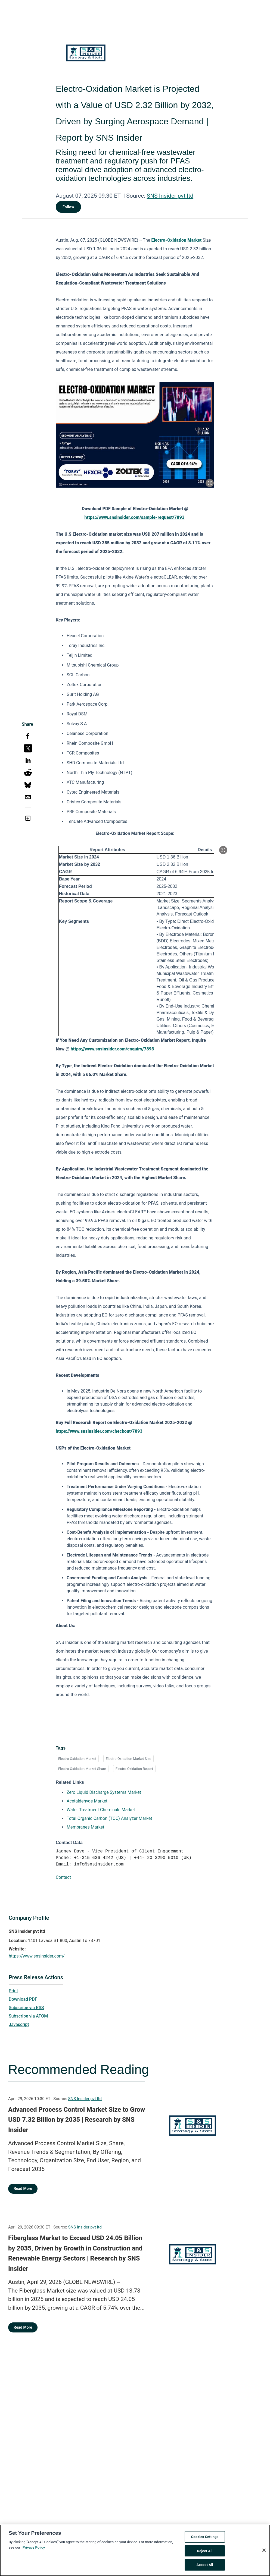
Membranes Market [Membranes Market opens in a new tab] (85, 1827)
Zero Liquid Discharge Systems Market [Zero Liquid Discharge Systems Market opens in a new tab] (104, 1792)
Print (13, 1990)
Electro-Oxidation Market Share (82, 1769)
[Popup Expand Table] (223, 850)
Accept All (205, 2567)
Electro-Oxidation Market (77, 1759)
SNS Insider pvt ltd (170, 195)
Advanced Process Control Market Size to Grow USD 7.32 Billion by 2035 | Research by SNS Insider (76, 2120)
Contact (63, 1877)
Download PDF (23, 1999)
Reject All (205, 2552)
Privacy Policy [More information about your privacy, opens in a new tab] (34, 2549)
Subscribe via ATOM (28, 2016)
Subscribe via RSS (26, 2007)
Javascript (19, 2024)
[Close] (264, 2552)
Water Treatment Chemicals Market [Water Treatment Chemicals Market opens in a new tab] (101, 1809)
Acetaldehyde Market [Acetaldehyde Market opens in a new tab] (87, 1801)
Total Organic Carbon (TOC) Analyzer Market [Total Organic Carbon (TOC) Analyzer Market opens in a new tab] (109, 1818)
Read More (23, 2188)
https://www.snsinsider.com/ (37, 1956)
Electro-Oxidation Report (134, 1769)
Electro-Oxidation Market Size (128, 1759)
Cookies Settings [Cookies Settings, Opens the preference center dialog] (205, 2538)
